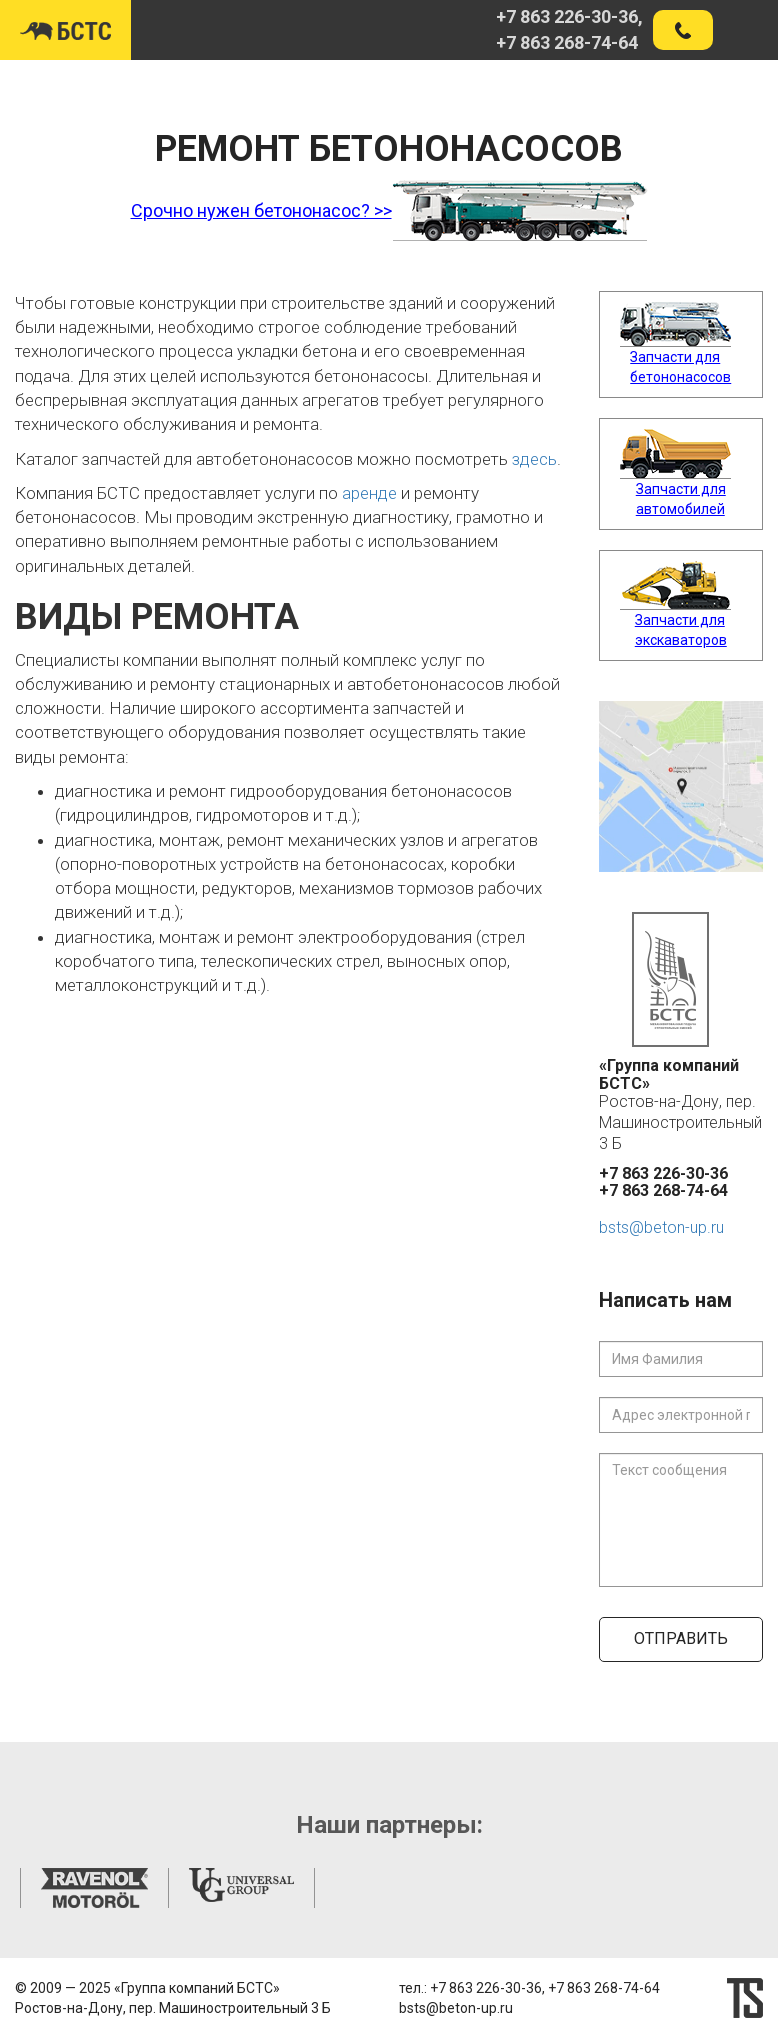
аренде (369, 493)
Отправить (681, 1638)
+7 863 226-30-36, (569, 16)
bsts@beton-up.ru (661, 1227)
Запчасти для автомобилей (681, 499)
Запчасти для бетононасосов (680, 367)
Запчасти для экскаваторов (681, 630)
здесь (534, 459)
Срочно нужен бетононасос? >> (261, 210)
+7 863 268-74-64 (567, 42)
